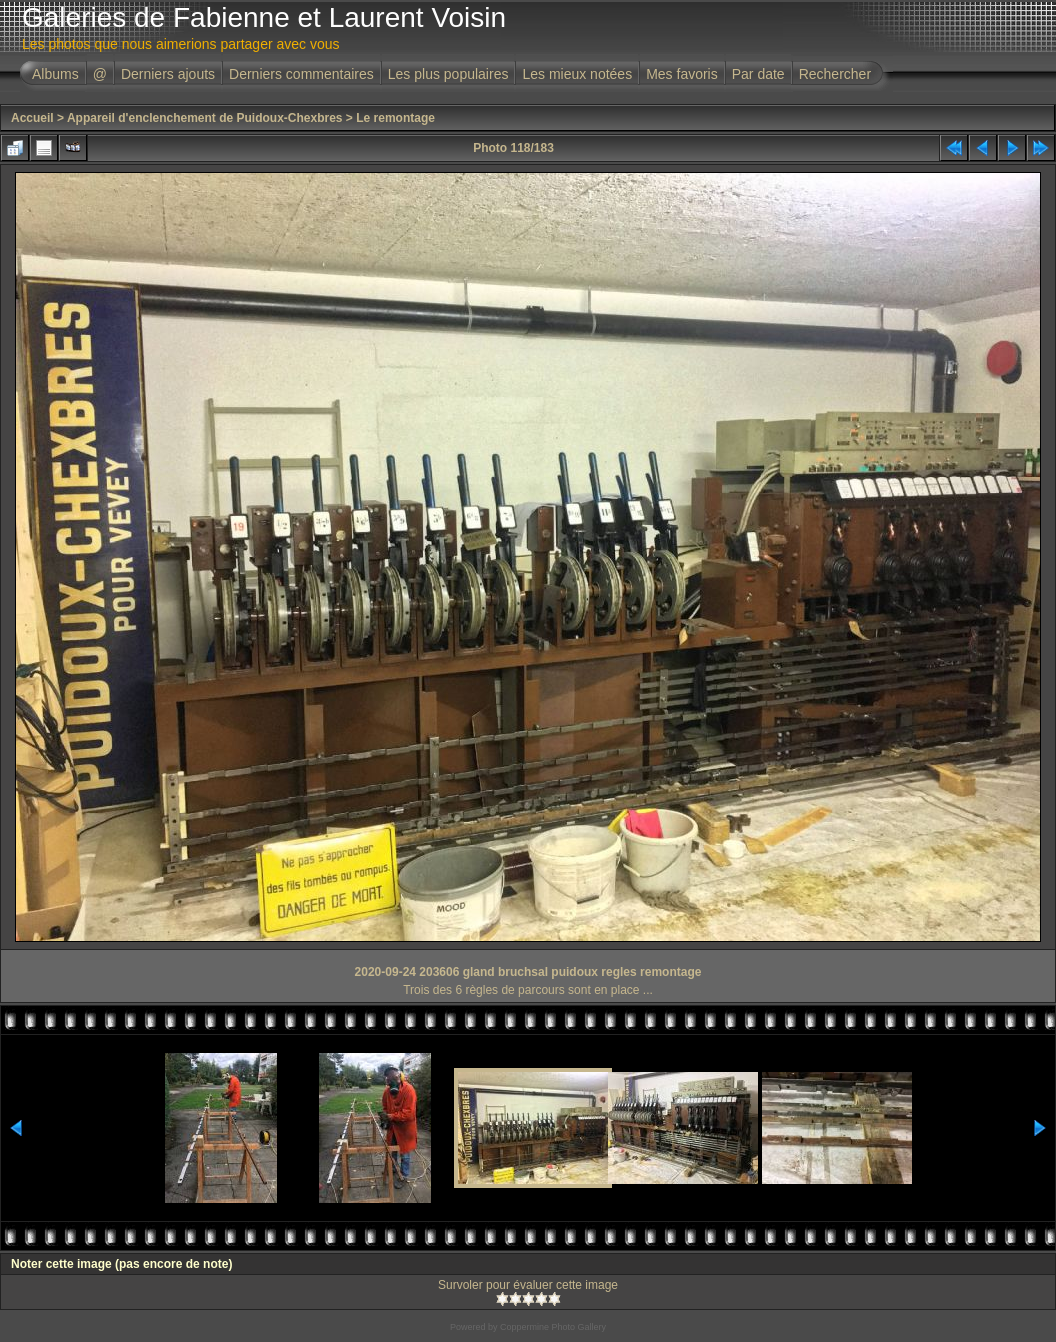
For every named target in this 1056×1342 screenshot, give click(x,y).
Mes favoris (682, 74)
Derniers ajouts (168, 74)
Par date (758, 74)
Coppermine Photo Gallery (553, 1327)
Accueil (32, 118)
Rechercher (835, 74)
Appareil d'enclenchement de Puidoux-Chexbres (205, 118)
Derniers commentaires (301, 74)
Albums (55, 74)
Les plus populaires (448, 74)
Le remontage (395, 118)
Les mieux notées (577, 74)
